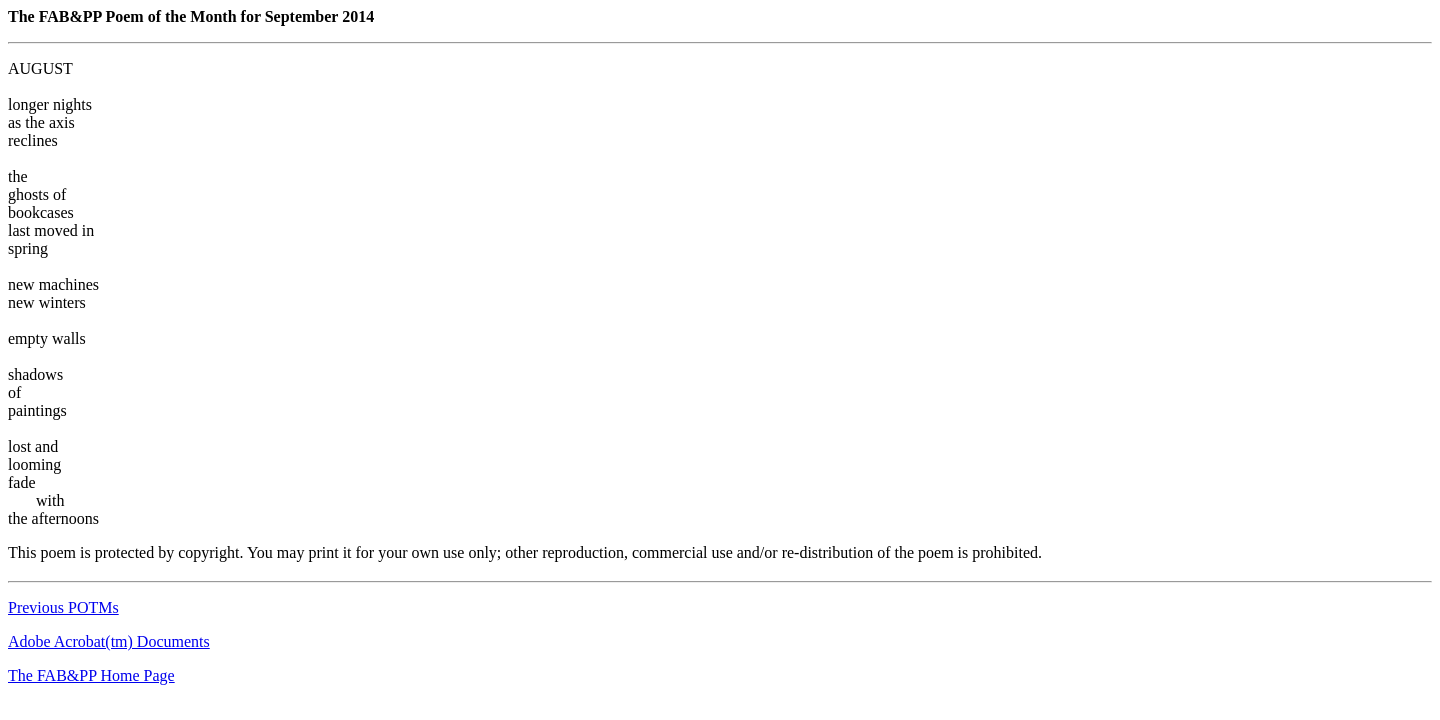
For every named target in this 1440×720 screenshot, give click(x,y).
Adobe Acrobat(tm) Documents (109, 641)
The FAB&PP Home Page (91, 675)
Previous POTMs (63, 607)
